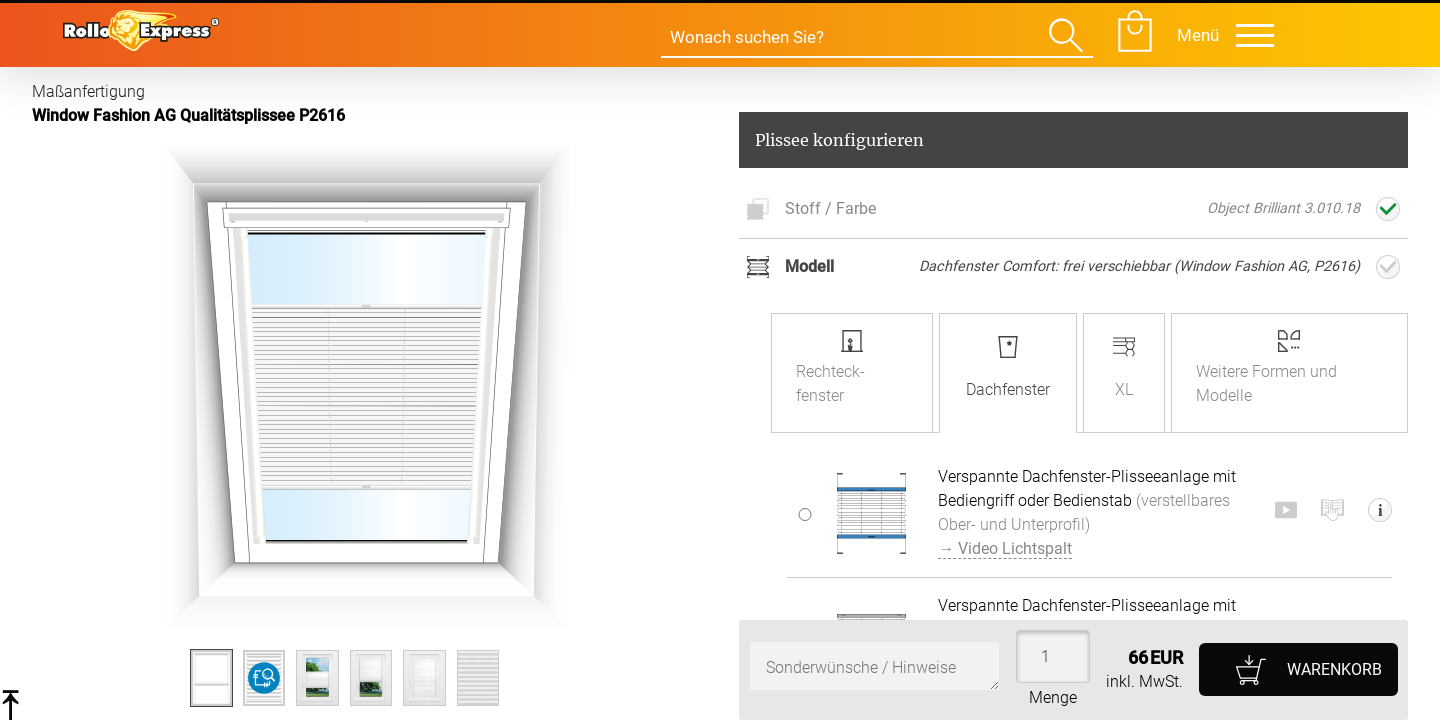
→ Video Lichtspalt (1005, 548)
